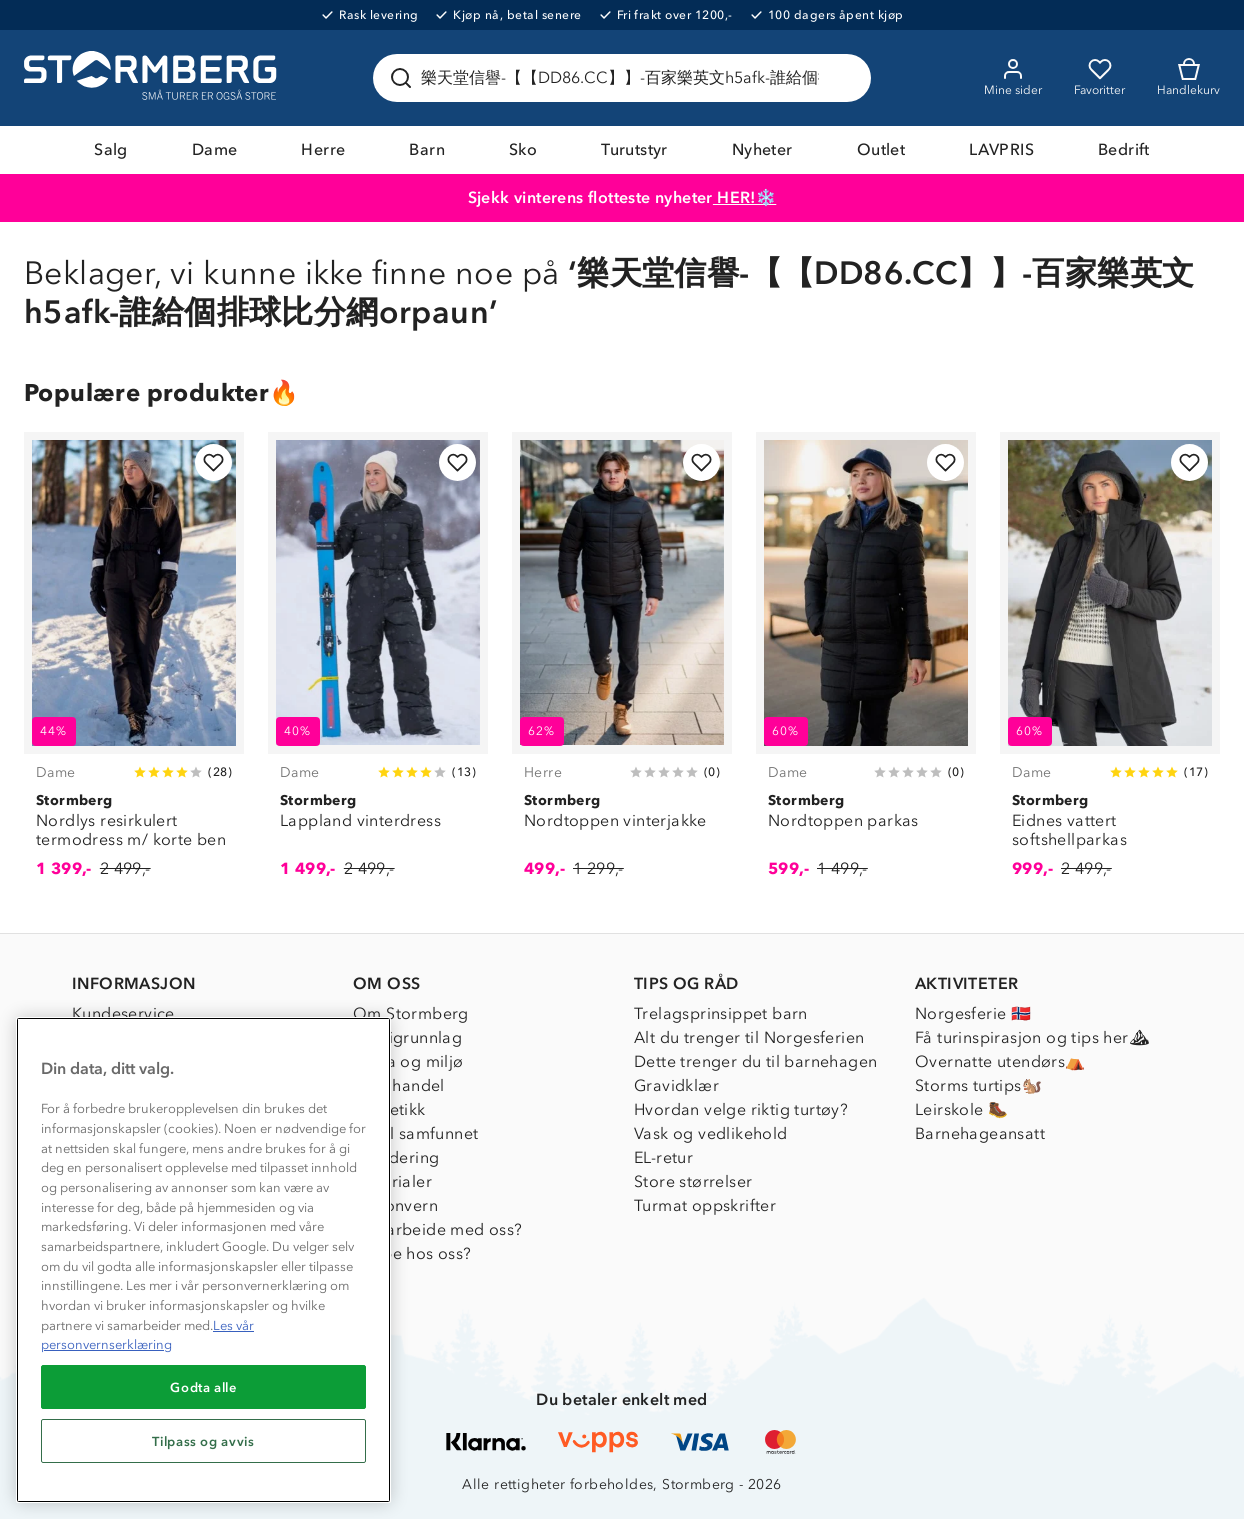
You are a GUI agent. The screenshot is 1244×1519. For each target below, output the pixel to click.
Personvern (395, 1205)
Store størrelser (693, 1181)
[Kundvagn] (1188, 78)
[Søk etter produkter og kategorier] (626, 78)
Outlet (881, 149)
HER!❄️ (744, 197)
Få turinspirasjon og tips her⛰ (1032, 1037)
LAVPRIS (1001, 149)
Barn (427, 149)
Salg (111, 149)
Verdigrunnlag (407, 1037)
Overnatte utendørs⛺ (1000, 1061)
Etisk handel (399, 1085)
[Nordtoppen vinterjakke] (622, 666)
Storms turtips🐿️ (978, 1085)
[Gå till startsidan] (153, 78)
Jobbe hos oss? (412, 1253)
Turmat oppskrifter (705, 1205)
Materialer (392, 1181)
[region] (203, 1260)
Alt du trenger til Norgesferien (749, 1037)
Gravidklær (676, 1085)
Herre (323, 149)
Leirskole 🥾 (961, 1109)
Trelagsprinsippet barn (721, 1013)
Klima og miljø (408, 1061)
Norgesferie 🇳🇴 (973, 1013)
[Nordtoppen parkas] (866, 666)
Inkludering (396, 1157)
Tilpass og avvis (203, 1441)
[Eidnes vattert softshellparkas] (1110, 666)
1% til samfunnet (415, 1133)
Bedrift (1124, 149)
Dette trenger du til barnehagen (755, 1061)
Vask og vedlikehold (711, 1133)
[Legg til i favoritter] (213, 462)
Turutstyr (634, 149)
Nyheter (762, 149)
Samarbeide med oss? (438, 1229)
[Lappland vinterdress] (378, 666)
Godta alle (203, 1387)
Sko (523, 149)
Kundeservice (123, 1013)
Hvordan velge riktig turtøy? (741, 1109)
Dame (215, 149)
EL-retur (663, 1157)
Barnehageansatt (980, 1133)
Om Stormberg (411, 1013)
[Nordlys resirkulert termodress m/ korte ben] (134, 666)
